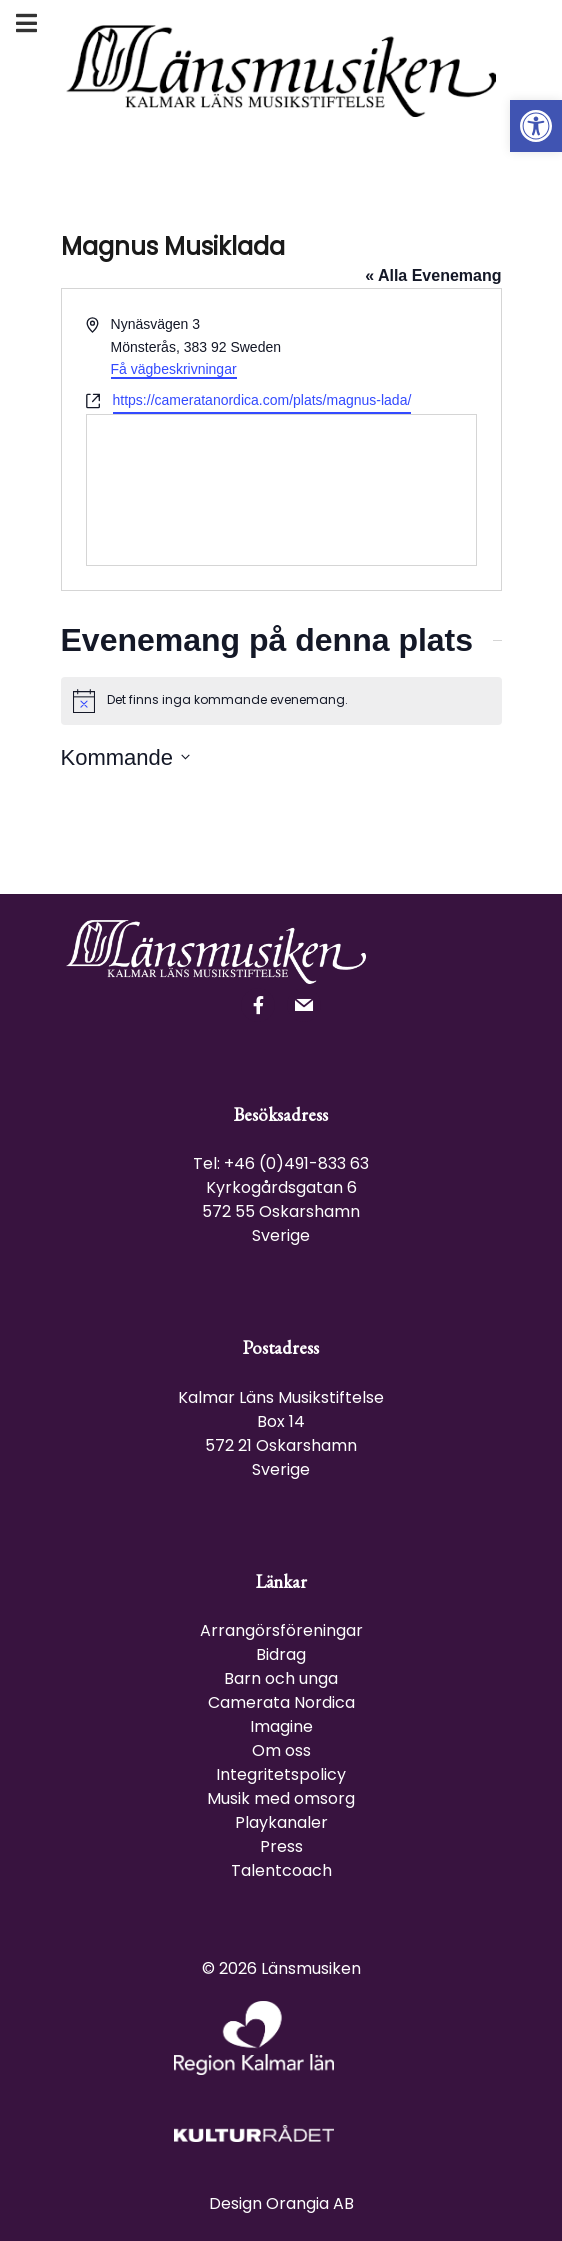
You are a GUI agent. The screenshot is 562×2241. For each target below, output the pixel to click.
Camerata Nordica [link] (281, 1702)
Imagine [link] (281, 1726)
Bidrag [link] (281, 1654)
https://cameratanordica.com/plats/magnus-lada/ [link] (262, 400)
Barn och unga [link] (281, 1678)
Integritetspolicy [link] (281, 1774)
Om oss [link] (281, 1750)
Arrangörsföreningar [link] (281, 1630)
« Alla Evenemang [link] (433, 275)
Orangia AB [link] (310, 2203)
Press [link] (281, 1846)
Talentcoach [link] (281, 1870)
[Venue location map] (281, 490)
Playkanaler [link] (281, 1822)
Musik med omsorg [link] (281, 1798)
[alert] (281, 701)
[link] (536, 126)
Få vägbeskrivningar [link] (174, 369)
